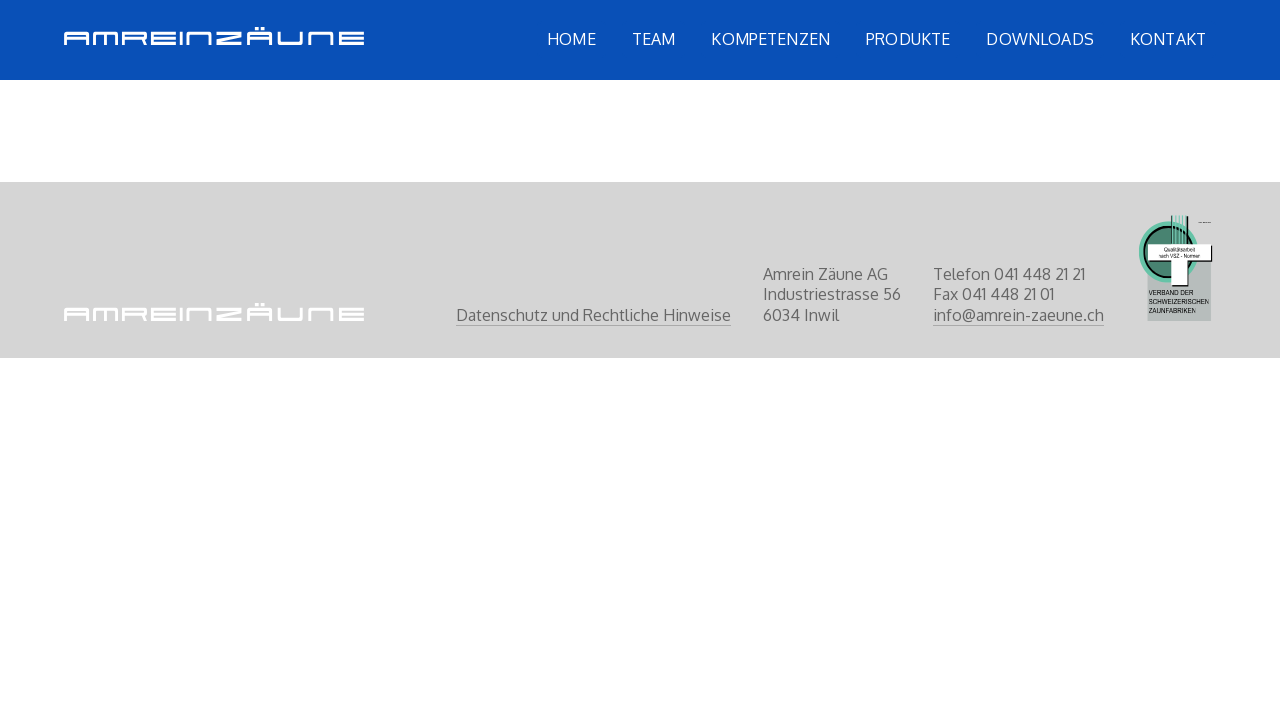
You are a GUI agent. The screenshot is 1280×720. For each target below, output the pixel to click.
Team (654, 39)
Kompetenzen (770, 39)
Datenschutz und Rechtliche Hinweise (593, 315)
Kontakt (1168, 39)
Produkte (908, 39)
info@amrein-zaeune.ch (1018, 315)
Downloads (1039, 39)
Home (571, 39)
